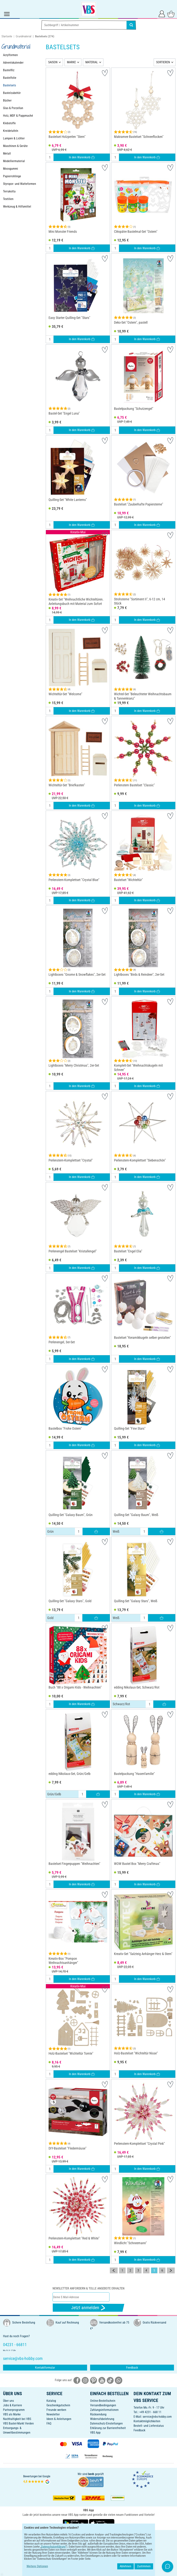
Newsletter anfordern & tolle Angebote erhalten (88, 2288)
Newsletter (53, 2414)
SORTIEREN (163, 62)
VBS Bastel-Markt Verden (18, 2423)
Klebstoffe (9, 123)
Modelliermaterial (14, 161)
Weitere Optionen (37, 2566)
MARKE (71, 62)
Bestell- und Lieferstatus (149, 2426)
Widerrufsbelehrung (102, 2419)
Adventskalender (13, 62)
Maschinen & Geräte (15, 146)
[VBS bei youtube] (102, 2380)
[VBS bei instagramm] (85, 2380)
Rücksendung (98, 2414)
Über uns (8, 2401)
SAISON (52, 62)
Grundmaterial (23, 36)
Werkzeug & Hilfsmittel (17, 206)
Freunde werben (56, 2410)
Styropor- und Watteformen (19, 184)
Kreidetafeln (10, 131)
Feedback (132, 2367)
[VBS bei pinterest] (93, 2380)
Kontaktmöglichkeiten (147, 2421)
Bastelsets (9, 85)
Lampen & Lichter (14, 138)
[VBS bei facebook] (77, 2380)
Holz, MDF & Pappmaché (18, 115)
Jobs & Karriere (12, 2405)
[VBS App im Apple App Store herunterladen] (101, 2523)
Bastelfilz (8, 70)
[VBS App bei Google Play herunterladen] (76, 2523)
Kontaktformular (45, 2367)
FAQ (48, 2423)
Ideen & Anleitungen (58, 2419)
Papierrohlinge (12, 176)
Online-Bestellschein (102, 2401)
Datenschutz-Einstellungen (106, 2423)
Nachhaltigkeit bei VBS (17, 2419)
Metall (7, 153)
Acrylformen (10, 55)
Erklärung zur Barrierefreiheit (108, 2428)
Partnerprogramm (14, 2410)
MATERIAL (91, 62)
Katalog (51, 2401)
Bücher (7, 100)
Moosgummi (10, 168)
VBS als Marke (12, 2414)
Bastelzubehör (12, 93)
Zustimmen (144, 2566)
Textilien (8, 199)
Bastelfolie (9, 78)
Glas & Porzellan (13, 108)
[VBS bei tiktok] (110, 2380)
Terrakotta (9, 191)
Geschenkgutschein (58, 2405)
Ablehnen (125, 2566)
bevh (91, 2474)
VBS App (95, 2432)
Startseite (7, 36)
